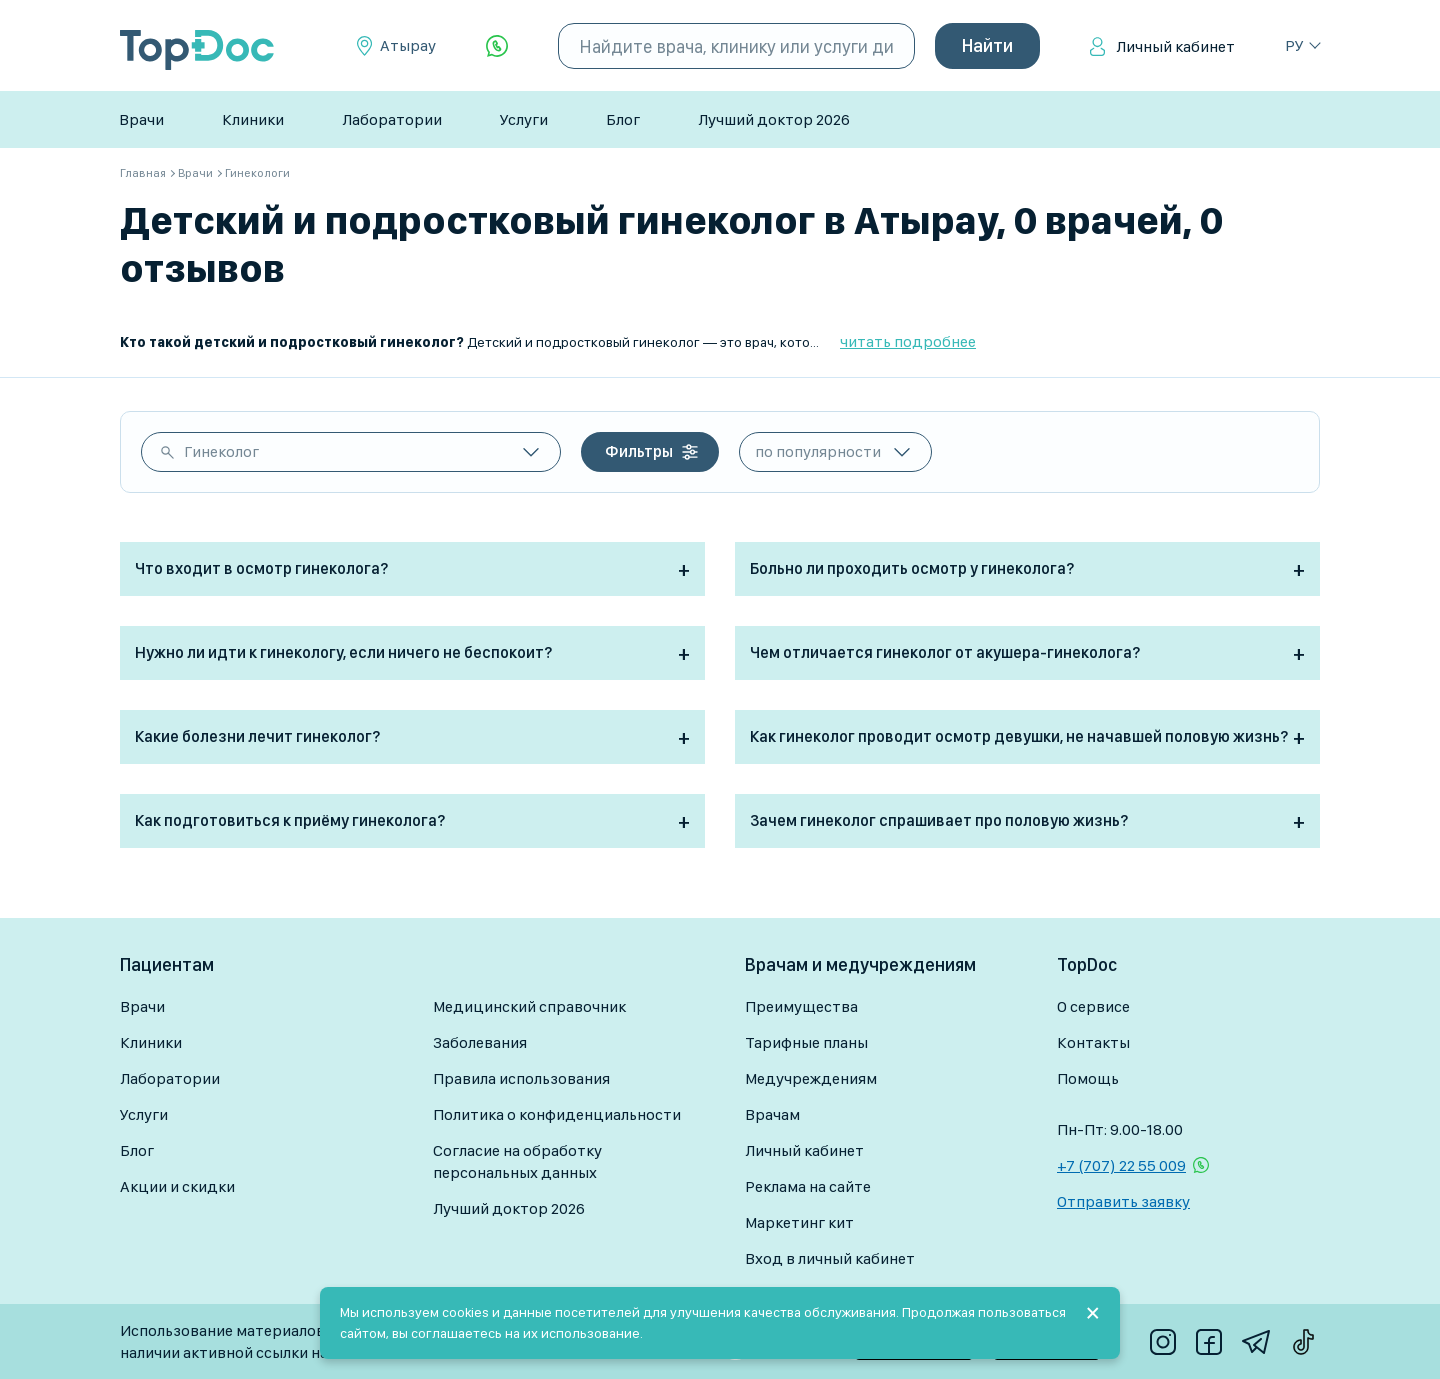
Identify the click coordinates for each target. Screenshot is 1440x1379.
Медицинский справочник (529, 1006)
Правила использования (521, 1078)
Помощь (1088, 1078)
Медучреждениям (811, 1078)
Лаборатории (392, 119)
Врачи (141, 119)
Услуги (524, 119)
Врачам (772, 1114)
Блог (623, 119)
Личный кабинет (1175, 46)
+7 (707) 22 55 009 (1121, 1165)
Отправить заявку (1123, 1201)
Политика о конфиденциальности (557, 1114)
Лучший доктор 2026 (774, 119)
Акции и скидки (177, 1186)
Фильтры (639, 451)
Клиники (253, 119)
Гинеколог (221, 451)
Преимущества (801, 1006)
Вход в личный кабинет (830, 1258)
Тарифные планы (806, 1042)
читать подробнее (908, 341)
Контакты (1093, 1042)
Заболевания (480, 1042)
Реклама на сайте (808, 1186)
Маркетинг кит (799, 1222)
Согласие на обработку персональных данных (517, 1161)
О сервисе (1093, 1006)
